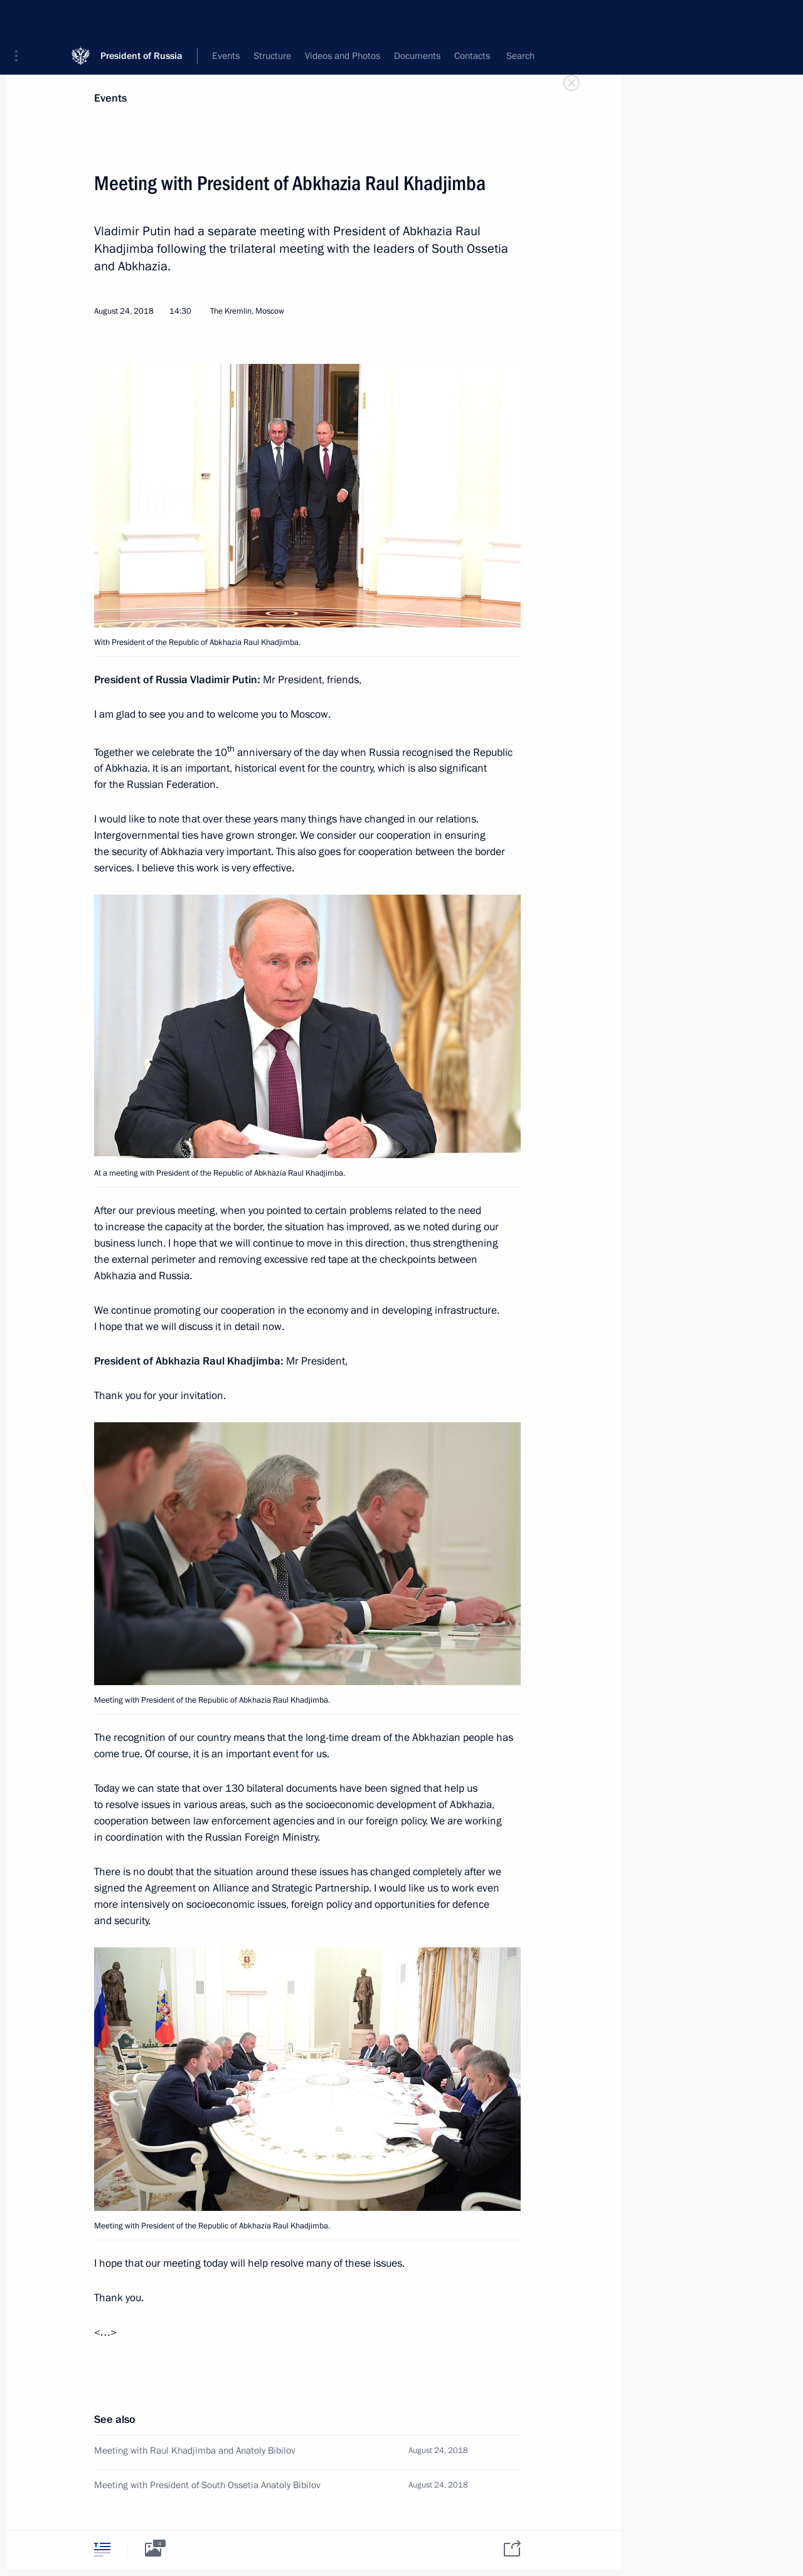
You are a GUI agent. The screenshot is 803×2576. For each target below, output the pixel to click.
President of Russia (141, 18)
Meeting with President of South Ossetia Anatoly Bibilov (207, 2485)
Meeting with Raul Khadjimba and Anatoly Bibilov (194, 2450)
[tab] (102, 2549)
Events (110, 98)
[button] (20, 19)
